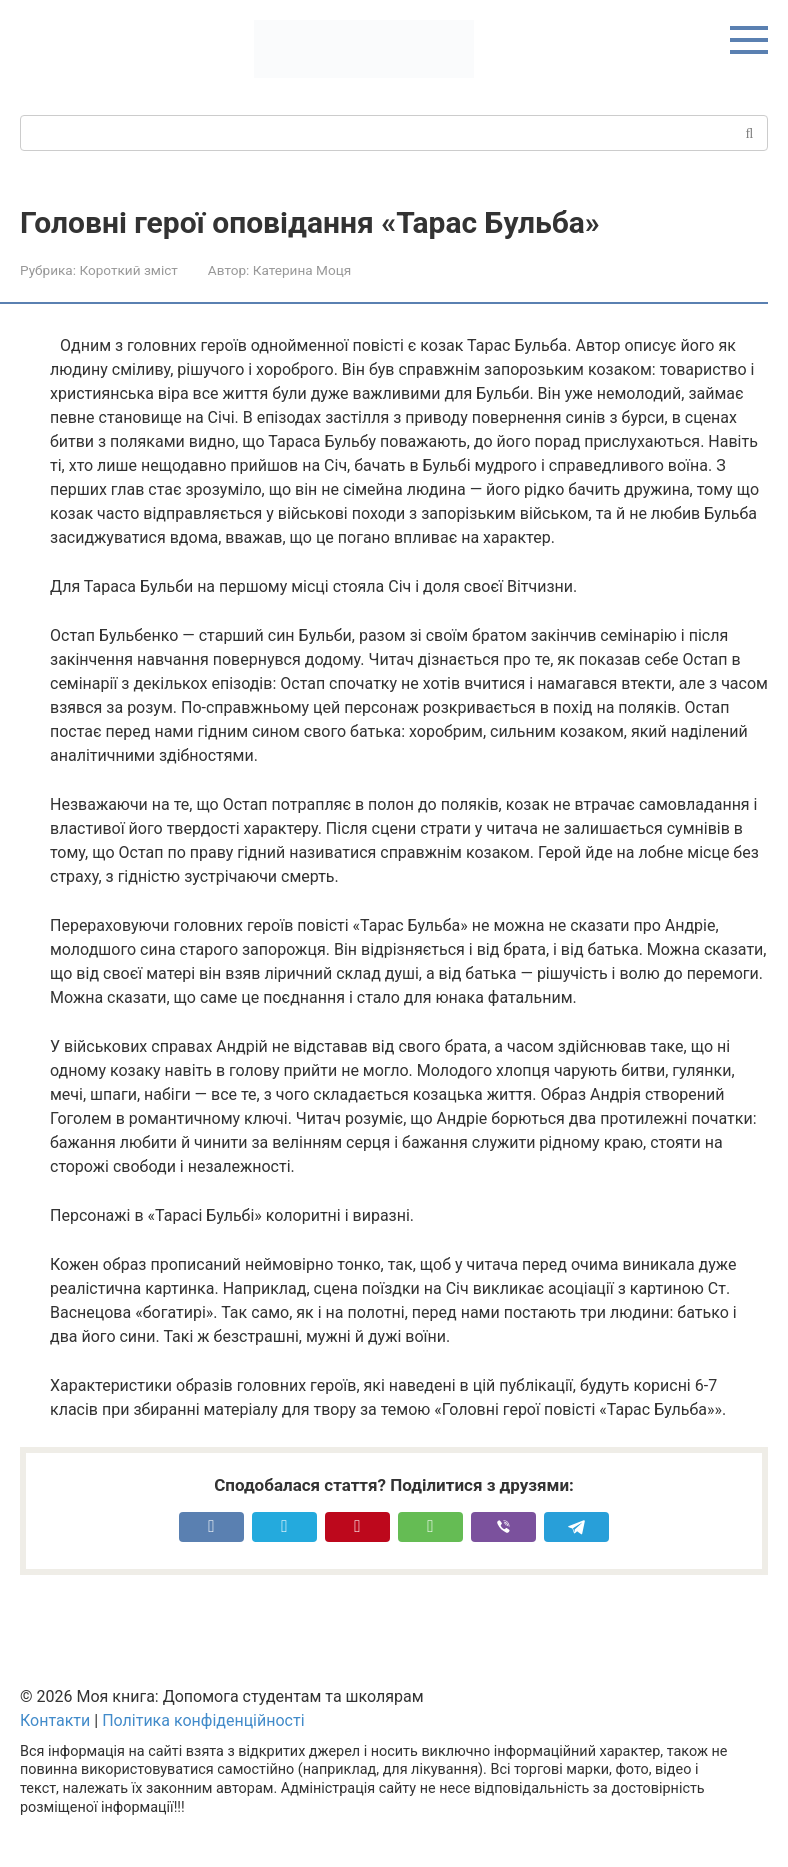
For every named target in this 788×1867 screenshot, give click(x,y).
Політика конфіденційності (203, 1720)
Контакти (55, 1720)
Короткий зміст (128, 270)
